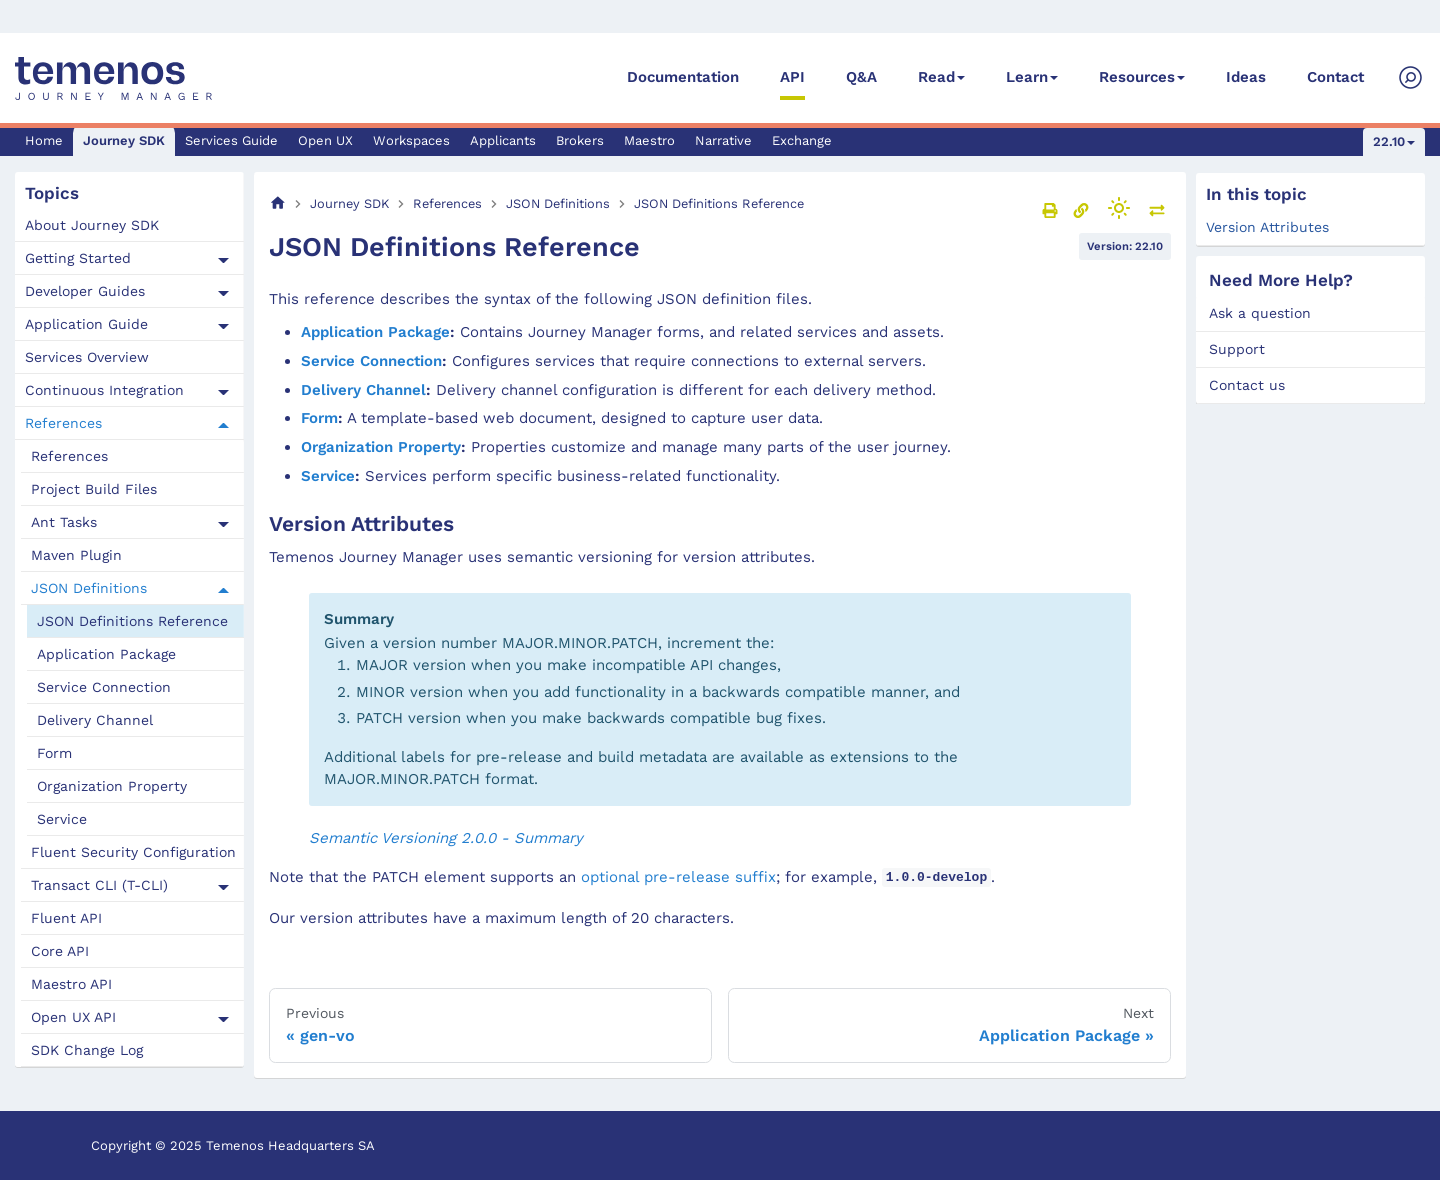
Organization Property (112, 786)
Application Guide (86, 324)
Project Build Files (94, 489)
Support (1237, 349)
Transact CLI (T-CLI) (99, 885)
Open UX (325, 140)
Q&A (861, 77)
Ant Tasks (64, 522)
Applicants (503, 140)
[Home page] (278, 203)
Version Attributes (1267, 227)
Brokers (580, 140)
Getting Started (78, 258)
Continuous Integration (104, 390)
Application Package (106, 654)
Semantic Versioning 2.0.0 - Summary (446, 838)
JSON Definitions (89, 588)
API (792, 77)
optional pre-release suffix (678, 877)
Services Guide (231, 140)
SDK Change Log (87, 1050)
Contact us (1247, 385)
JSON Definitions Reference (132, 621)
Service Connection (104, 687)
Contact (1335, 77)
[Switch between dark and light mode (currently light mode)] (1119, 208)
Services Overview (87, 357)
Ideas (1246, 77)
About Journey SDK (92, 225)
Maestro (649, 140)
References (63, 423)
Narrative (723, 140)
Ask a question (1260, 313)
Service (62, 819)
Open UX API (73, 1017)
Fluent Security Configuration (133, 852)
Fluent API (66, 918)
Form (54, 753)
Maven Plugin (76, 555)
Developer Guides (85, 291)
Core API (60, 951)
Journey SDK (124, 140)
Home (44, 140)
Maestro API (71, 984)
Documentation (683, 77)
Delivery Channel (95, 720)
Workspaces (411, 140)
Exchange (802, 140)
